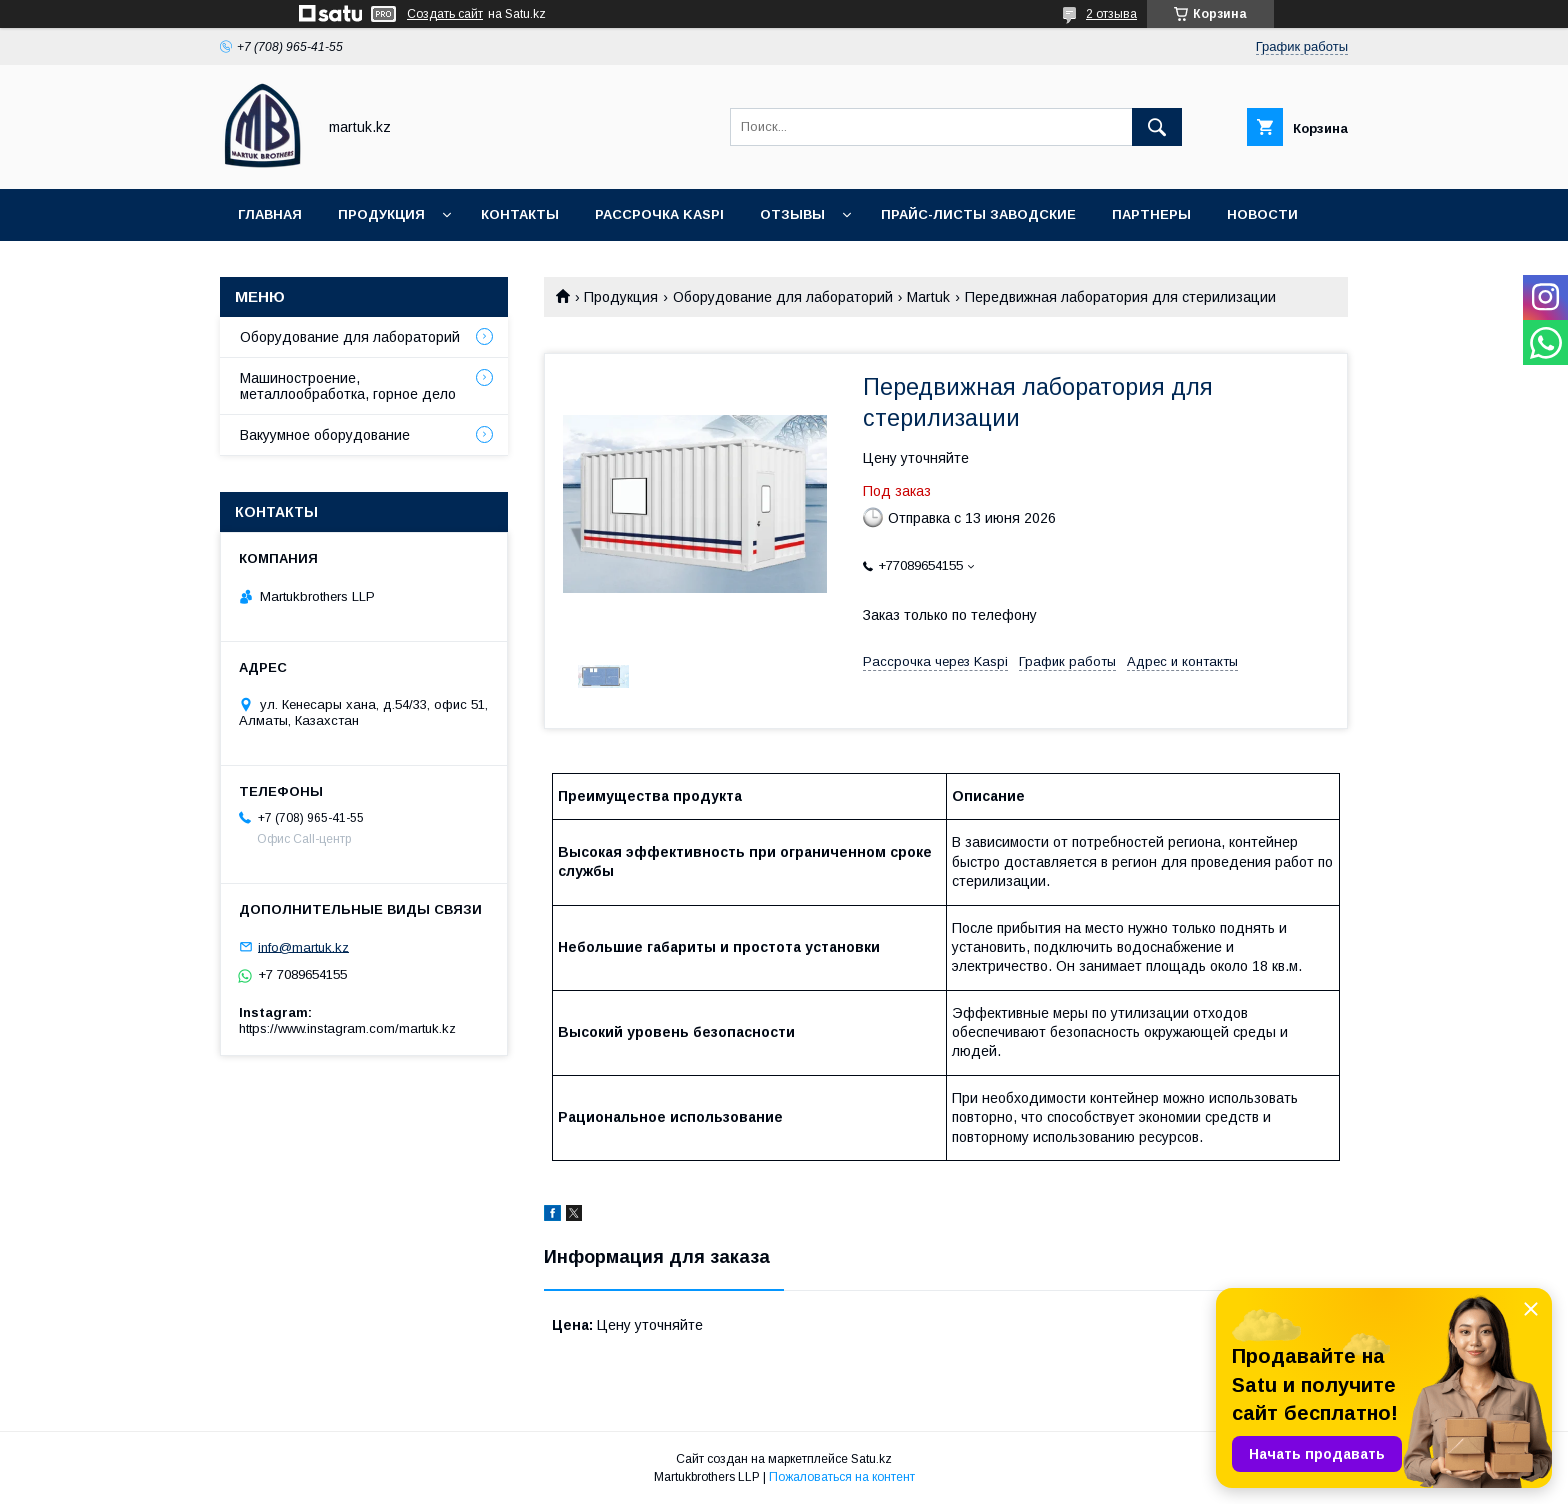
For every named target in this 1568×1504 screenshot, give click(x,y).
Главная (270, 214)
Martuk (928, 297)
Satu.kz (871, 1459)
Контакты (520, 214)
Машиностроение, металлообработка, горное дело (348, 386)
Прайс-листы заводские (978, 214)
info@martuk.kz (303, 946)
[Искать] (1157, 127)
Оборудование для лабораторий (783, 297)
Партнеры (1151, 214)
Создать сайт (445, 14)
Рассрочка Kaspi (659, 214)
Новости (1262, 214)
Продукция (381, 214)
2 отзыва (1111, 14)
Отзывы (792, 214)
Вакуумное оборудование (325, 435)
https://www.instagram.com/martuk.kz (347, 1028)
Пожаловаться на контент (842, 1477)
